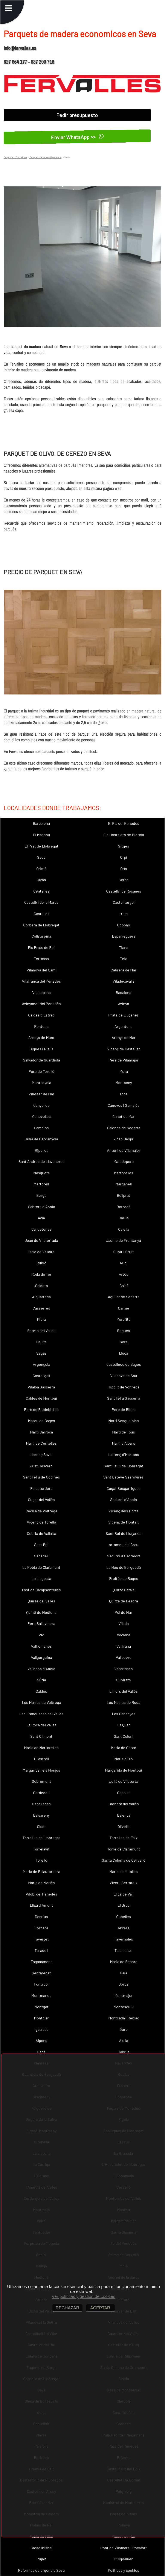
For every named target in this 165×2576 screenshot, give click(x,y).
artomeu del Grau (123, 1544)
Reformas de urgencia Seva (41, 2570)
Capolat (123, 1792)
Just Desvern (41, 1465)
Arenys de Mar (124, 1037)
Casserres (41, 1308)
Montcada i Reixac (123, 2018)
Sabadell (41, 1556)
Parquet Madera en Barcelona (45, 157)
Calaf (123, 1285)
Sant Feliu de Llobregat (123, 1465)
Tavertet (41, 1939)
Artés (123, 1274)
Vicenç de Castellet (123, 1048)
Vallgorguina (41, 1657)
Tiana (123, 947)
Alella (123, 2040)
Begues (123, 1330)
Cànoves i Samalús (123, 1105)
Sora (124, 1341)
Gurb (123, 2029)
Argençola (41, 1364)
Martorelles (123, 1172)
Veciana (123, 1634)
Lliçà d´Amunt (41, 1905)
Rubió (41, 1262)
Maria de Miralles (123, 1871)
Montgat (41, 2006)
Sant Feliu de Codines (41, 1477)
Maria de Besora (123, 1961)
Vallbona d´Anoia (41, 1668)
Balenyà (123, 1815)
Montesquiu (123, 2006)
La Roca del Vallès (41, 1724)
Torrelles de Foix (124, 1837)
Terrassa (41, 958)
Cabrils (124, 2051)
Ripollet (41, 1150)
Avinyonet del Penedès (41, 1003)
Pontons (41, 1026)
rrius (123, 913)
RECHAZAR (67, 2307)
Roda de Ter (41, 1274)
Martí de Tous (123, 1432)
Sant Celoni (123, 1736)
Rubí (123, 1262)
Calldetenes (41, 1229)
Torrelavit (41, 1849)
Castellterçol (123, 902)
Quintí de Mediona (41, 1612)
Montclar (41, 2018)
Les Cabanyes (123, 1713)
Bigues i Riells (41, 1048)
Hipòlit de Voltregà (123, 1387)
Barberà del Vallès (123, 1803)
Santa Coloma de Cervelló (123, 1860)
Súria (41, 1679)
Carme (123, 1308)
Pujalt (41, 2558)
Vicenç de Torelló (41, 1522)
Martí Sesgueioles (123, 1420)
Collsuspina (41, 936)
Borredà (123, 1206)
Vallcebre (123, 1657)
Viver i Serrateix (124, 1882)
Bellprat (123, 1195)
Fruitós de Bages (123, 1578)
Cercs (123, 879)
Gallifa (41, 1341)
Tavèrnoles (123, 1939)
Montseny (123, 1082)
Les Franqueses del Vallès (41, 1713)
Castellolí (41, 913)
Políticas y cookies (123, 2570)
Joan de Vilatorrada (41, 1240)
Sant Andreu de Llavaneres (41, 1161)
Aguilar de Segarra (123, 1296)
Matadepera (123, 1161)
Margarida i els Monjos (41, 1770)
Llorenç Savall (41, 1454)
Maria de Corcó (123, 1747)
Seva (41, 857)
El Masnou (41, 834)
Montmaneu (41, 1995)
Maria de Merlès (41, 1882)
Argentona (124, 1026)
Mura (123, 1071)
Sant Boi (41, 1544)
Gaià (123, 1973)
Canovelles (41, 1116)
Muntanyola (41, 1082)
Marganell (123, 1184)
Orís (123, 868)
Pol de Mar (123, 1612)
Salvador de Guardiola (41, 1060)
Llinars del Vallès (123, 1691)
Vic (41, 1634)
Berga (41, 1195)
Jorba (123, 1984)
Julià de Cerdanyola (41, 1139)
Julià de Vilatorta (123, 1781)
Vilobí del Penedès (41, 1894)
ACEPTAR (100, 2307)
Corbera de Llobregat (41, 925)
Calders (41, 1285)
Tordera (41, 1928)
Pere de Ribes (124, 1409)
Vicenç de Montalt (123, 1522)
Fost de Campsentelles (41, 1589)
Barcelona (41, 823)
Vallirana (123, 1646)
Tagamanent (41, 1961)
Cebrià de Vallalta (41, 1533)
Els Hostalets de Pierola (123, 834)
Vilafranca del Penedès (41, 981)
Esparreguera (123, 936)
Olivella (124, 1826)
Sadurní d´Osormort (123, 1556)
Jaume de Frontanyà (123, 1240)
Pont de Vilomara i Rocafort (123, 2547)
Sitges (123, 846)
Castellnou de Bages (123, 1364)
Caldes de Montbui (41, 1398)
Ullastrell (41, 1758)
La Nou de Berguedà (123, 1567)
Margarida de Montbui (123, 1770)
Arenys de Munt (41, 1037)
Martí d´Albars (123, 1443)
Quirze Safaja (123, 1589)
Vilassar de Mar (41, 1094)
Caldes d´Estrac (41, 1015)
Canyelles (41, 1105)
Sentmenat (41, 1973)
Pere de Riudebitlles (41, 1409)
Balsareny (41, 1815)
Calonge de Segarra (123, 1127)
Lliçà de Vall (123, 1894)
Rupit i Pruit (123, 1251)
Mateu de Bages (41, 1420)
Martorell (41, 1184)
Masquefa (41, 1172)
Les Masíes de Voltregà (41, 1702)
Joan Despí (123, 1139)
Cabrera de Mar (123, 970)
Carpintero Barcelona (15, 157)
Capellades (41, 1803)
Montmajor (124, 1995)
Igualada (41, 2029)
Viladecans (41, 992)
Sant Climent (41, 1736)
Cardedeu (41, 1792)
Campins (41, 1127)
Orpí (123, 857)
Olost (41, 1826)
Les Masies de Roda (123, 1702)
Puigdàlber (123, 2558)
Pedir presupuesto (77, 115)
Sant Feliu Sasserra (123, 1398)
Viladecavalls (123, 981)
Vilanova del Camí (41, 970)
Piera (41, 1319)
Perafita (123, 1319)
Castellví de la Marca (41, 902)
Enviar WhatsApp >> (77, 137)
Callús (124, 1217)
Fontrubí (41, 1984)
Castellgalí (41, 1375)
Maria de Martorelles (41, 1747)
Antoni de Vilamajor (123, 1150)
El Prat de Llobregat (41, 846)
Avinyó (123, 1003)
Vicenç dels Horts (123, 1511)
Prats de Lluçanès (123, 1015)
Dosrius (41, 1916)
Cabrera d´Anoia (41, 1206)
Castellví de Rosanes (123, 891)
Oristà (41, 868)
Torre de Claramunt (123, 1849)
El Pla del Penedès (123, 823)
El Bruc (124, 1905)
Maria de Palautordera (41, 1871)
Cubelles (123, 1916)
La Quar (123, 1724)
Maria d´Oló (123, 1758)
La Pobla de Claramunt (41, 1567)
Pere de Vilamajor (123, 1060)
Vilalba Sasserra (41, 1387)
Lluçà (123, 1353)
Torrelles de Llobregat (41, 1837)
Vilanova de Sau (123, 1375)
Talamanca (124, 1950)
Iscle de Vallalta (41, 1251)
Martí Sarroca (41, 1432)
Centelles (41, 891)
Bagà (41, 2051)
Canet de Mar (123, 1116)
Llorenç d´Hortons (123, 1454)
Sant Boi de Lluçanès (123, 1533)
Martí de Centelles (41, 1443)
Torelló (41, 1860)
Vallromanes (41, 1646)
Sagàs (41, 1353)
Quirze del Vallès (41, 1601)
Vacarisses (123, 1668)
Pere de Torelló (41, 1071)
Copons (123, 925)
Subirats (123, 1679)
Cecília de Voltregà (41, 1511)
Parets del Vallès (41, 1330)
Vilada (123, 1623)
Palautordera (41, 1488)
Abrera (123, 1928)
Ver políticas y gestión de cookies (83, 2296)
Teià (123, 958)
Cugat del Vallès (41, 1499)
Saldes (41, 1691)
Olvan (41, 879)
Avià (41, 1217)
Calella (123, 1229)
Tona (123, 1094)
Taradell (41, 1950)
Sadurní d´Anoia (123, 1499)
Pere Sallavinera (41, 1623)
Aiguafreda (41, 1296)
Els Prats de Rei (41, 947)
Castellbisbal (41, 2547)
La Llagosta (41, 1578)
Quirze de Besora (123, 1601)
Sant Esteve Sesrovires (123, 1477)
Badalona (123, 992)
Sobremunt (41, 1781)
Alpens (41, 2040)
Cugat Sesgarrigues (124, 1488)
